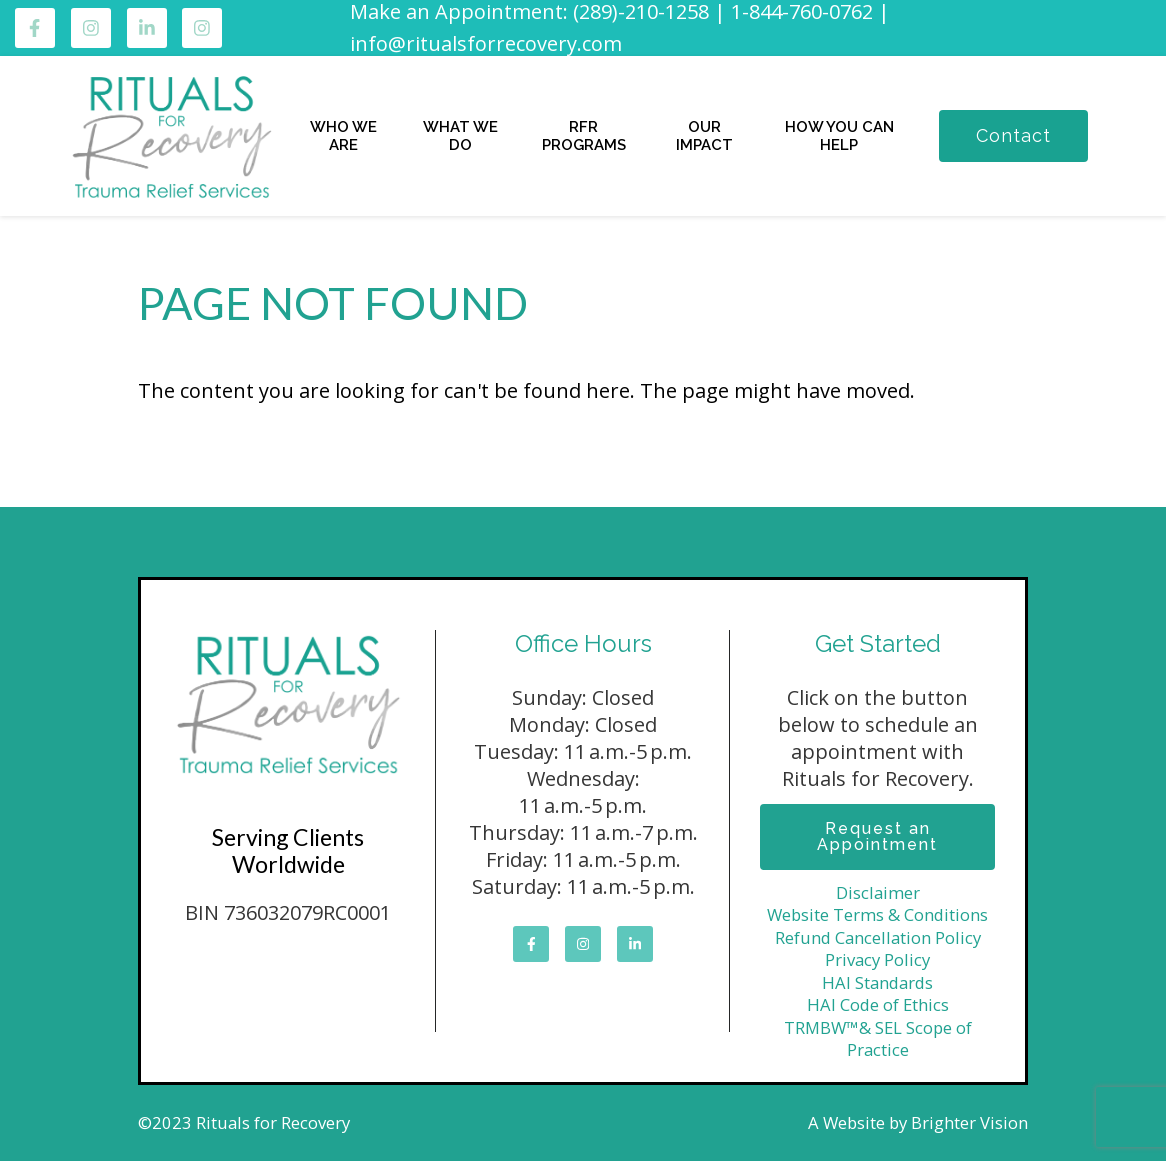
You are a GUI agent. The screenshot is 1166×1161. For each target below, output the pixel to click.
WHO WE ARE (343, 136)
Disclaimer (878, 892)
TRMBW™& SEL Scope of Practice (878, 1039)
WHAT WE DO (460, 136)
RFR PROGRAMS (584, 136)
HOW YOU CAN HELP (839, 136)
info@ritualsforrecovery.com (486, 43)
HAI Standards (877, 982)
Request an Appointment (877, 836)
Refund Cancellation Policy (878, 937)
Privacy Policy (877, 959)
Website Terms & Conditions (877, 914)
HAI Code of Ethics (878, 1004)
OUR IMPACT (704, 136)
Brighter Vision (969, 1122)
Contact (1013, 135)
